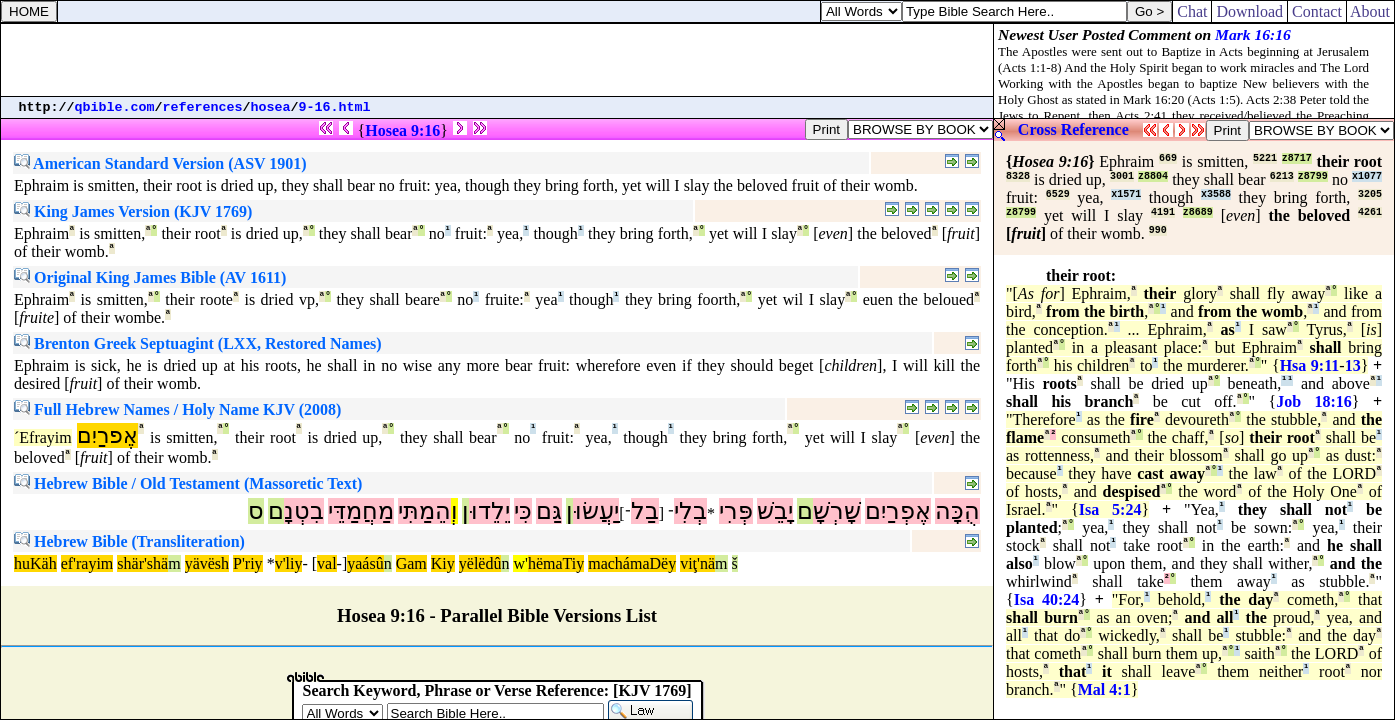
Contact (1317, 11)
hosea (271, 107)
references (203, 107)
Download (1249, 11)
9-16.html (335, 107)
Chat (1192, 11)
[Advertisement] (497, 60)
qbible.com (115, 107)
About (1370, 11)
